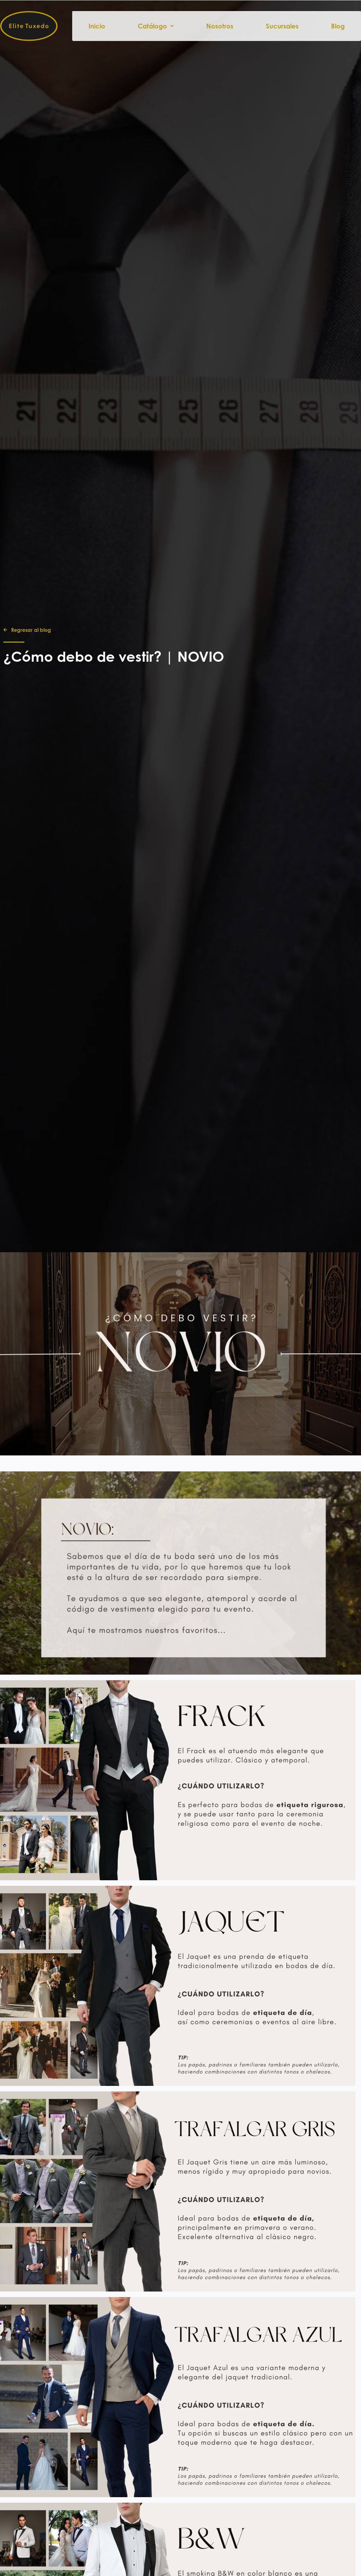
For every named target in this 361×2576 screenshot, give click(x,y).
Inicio (97, 26)
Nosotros (219, 26)
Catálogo (156, 26)
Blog (338, 26)
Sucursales (282, 26)
